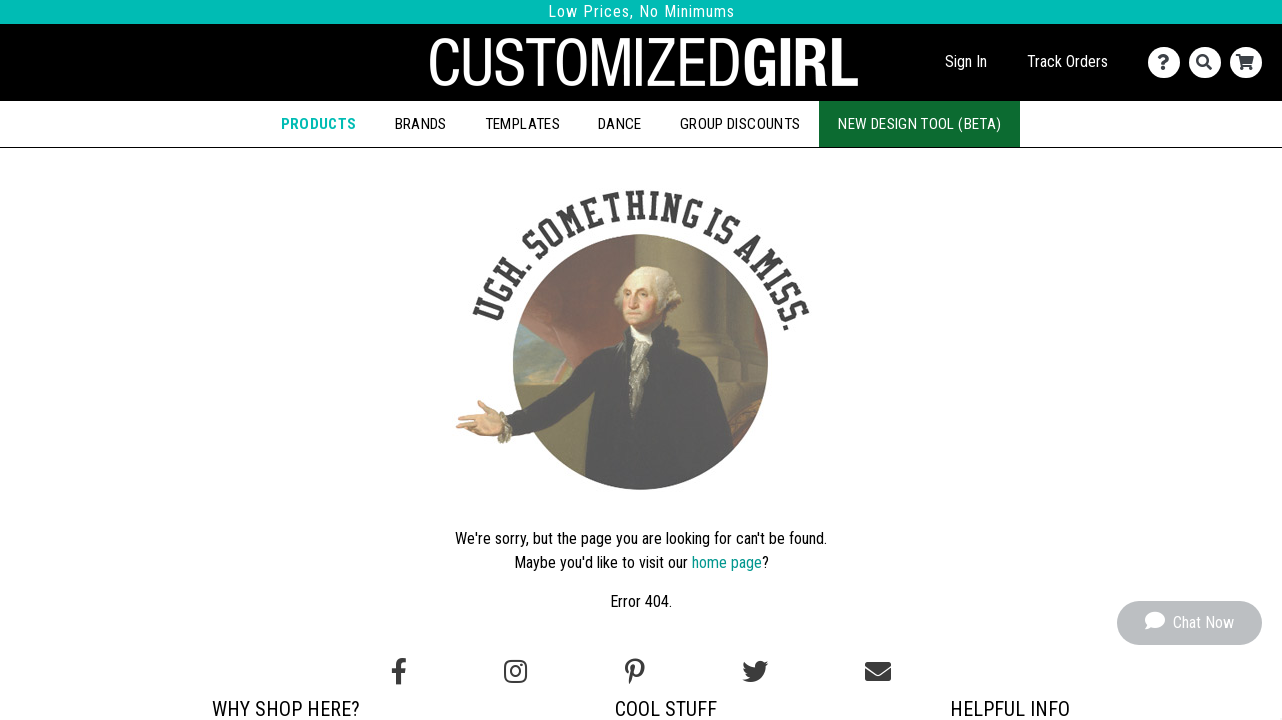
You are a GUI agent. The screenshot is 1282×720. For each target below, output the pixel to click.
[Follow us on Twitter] (755, 672)
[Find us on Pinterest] (635, 672)
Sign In (966, 61)
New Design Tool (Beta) (919, 124)
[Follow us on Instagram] (515, 672)
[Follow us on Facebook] (399, 672)
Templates (522, 124)
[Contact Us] (1168, 62)
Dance (620, 124)
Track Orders (1067, 61)
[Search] (1209, 62)
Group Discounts (740, 124)
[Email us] (878, 672)
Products (319, 124)
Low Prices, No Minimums (641, 11)
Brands (421, 124)
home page (727, 562)
